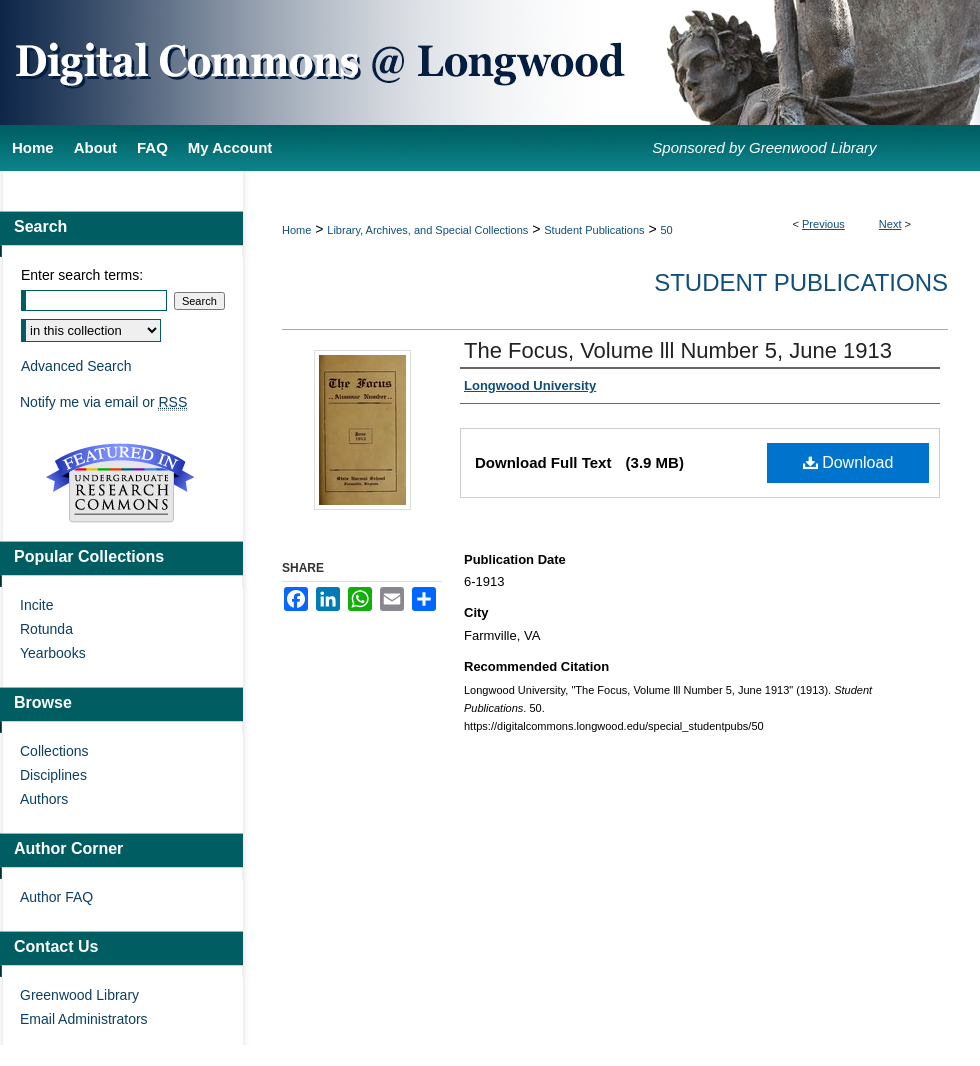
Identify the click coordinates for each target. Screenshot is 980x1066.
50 (667, 230)
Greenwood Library (79, 995)
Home (296, 230)
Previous (823, 224)
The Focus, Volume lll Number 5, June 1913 (678, 350)
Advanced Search (76, 366)
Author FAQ (56, 897)
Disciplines (53, 775)
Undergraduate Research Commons (120, 483)
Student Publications (594, 230)
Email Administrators (84, 1019)
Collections (54, 751)
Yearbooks (53, 653)
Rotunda (46, 629)
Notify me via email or (103, 402)
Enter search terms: (82, 275)
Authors (44, 799)
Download (848, 462)
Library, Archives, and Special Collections (427, 230)
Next (890, 224)
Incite (36, 605)
